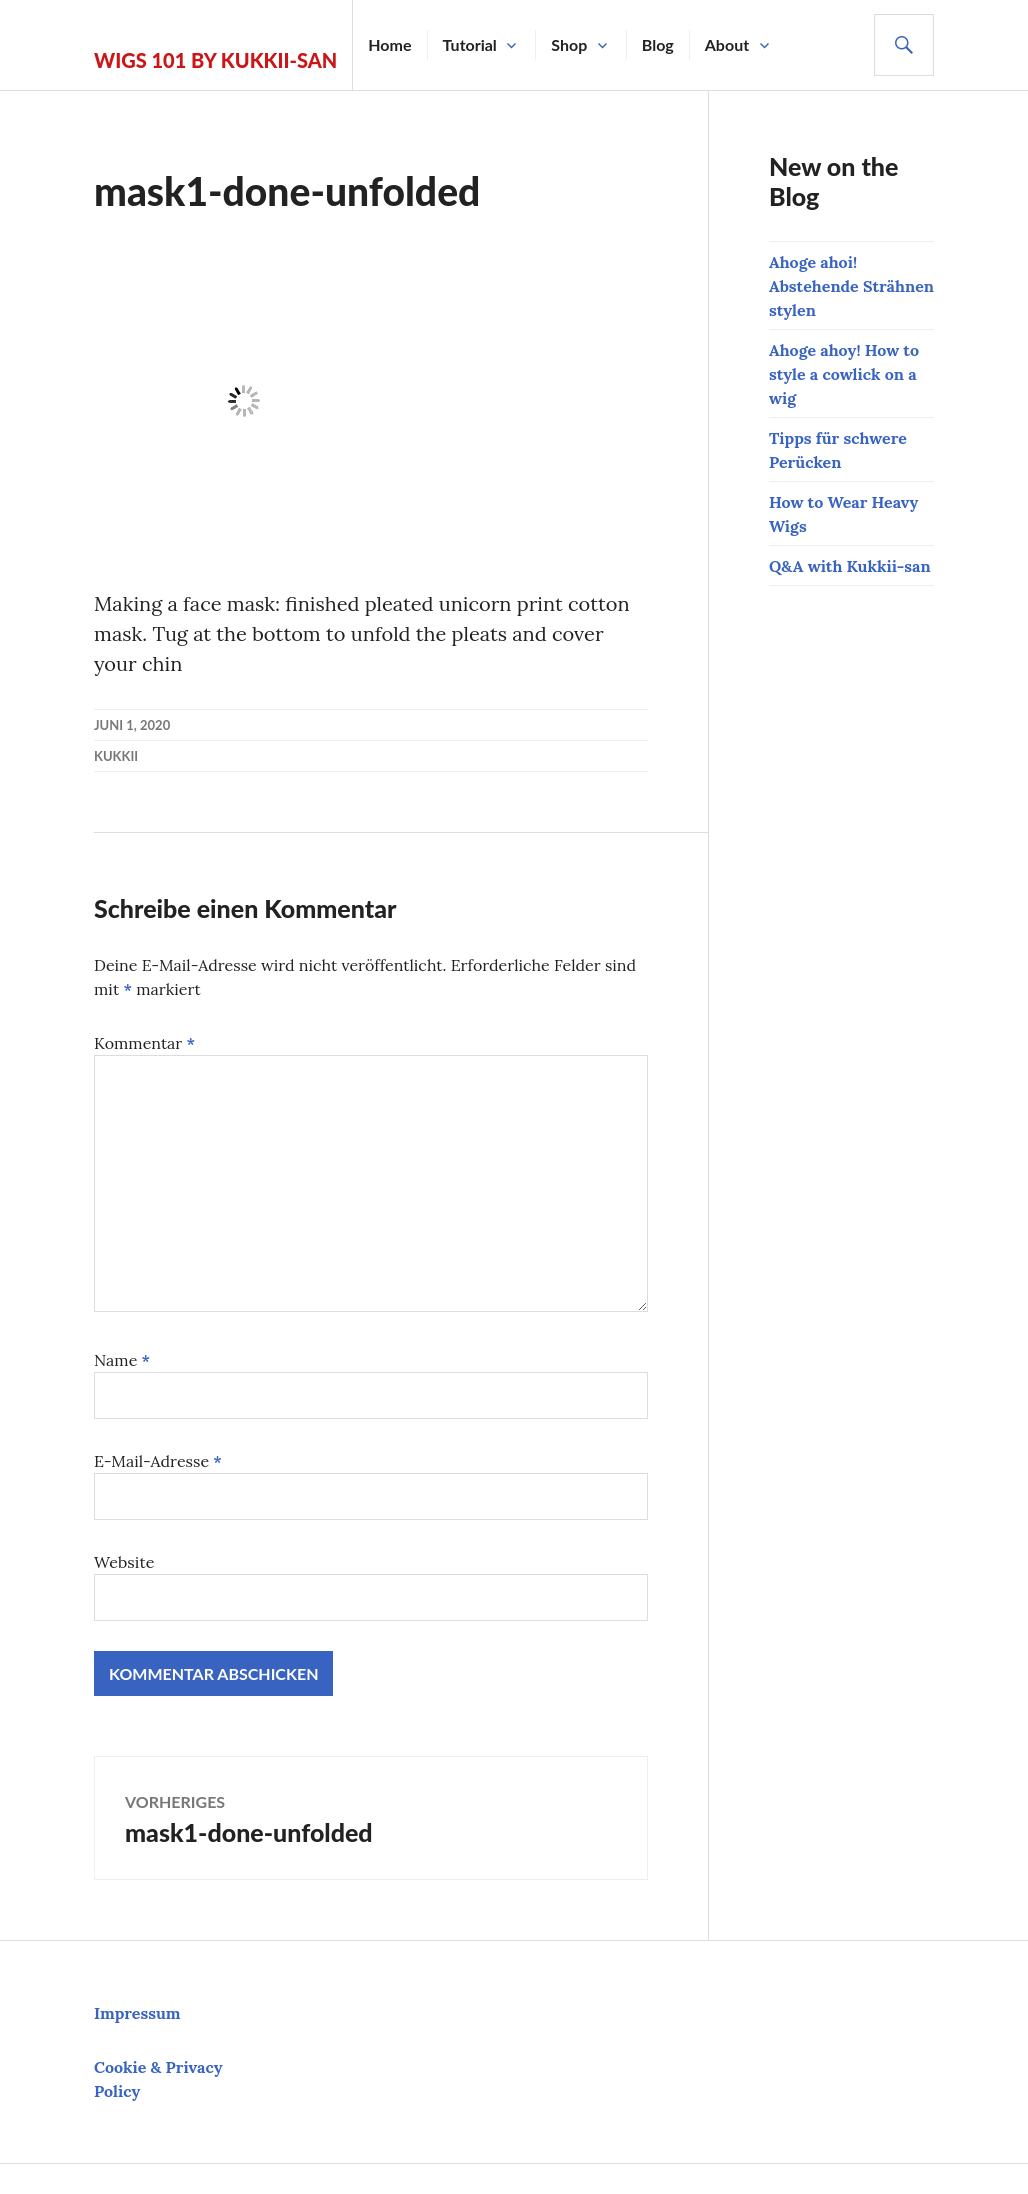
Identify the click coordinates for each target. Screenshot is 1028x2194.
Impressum (137, 2013)
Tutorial (470, 44)
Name (122, 1360)
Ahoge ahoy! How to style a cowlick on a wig (844, 374)
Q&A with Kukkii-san (850, 566)
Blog (658, 44)
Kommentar (144, 1043)
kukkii (116, 756)
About (727, 44)
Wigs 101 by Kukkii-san (215, 60)
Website (124, 1562)
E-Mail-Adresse (158, 1461)
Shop (569, 44)
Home (389, 44)
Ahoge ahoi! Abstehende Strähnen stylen (851, 286)
